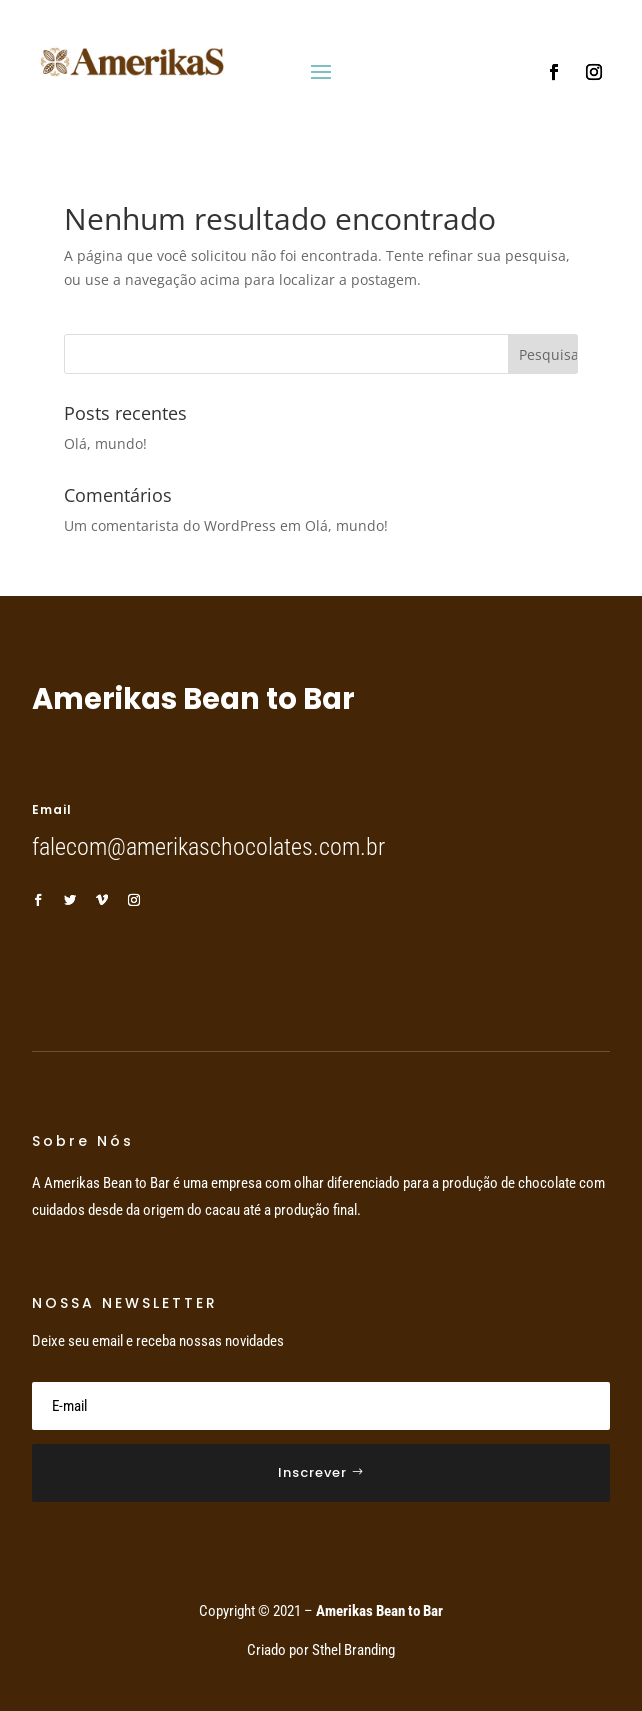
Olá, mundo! (105, 443)
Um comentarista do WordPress (170, 525)
